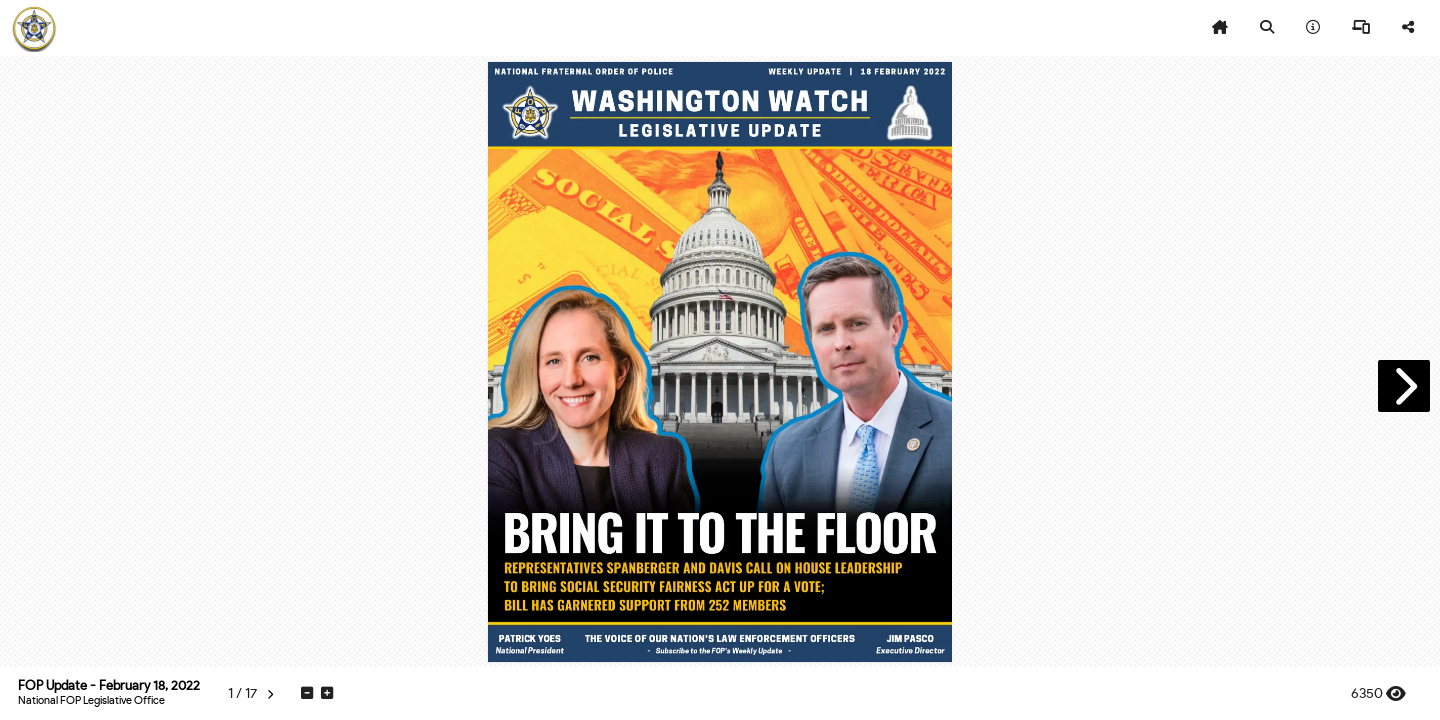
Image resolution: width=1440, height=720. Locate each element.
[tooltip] (1220, 28)
